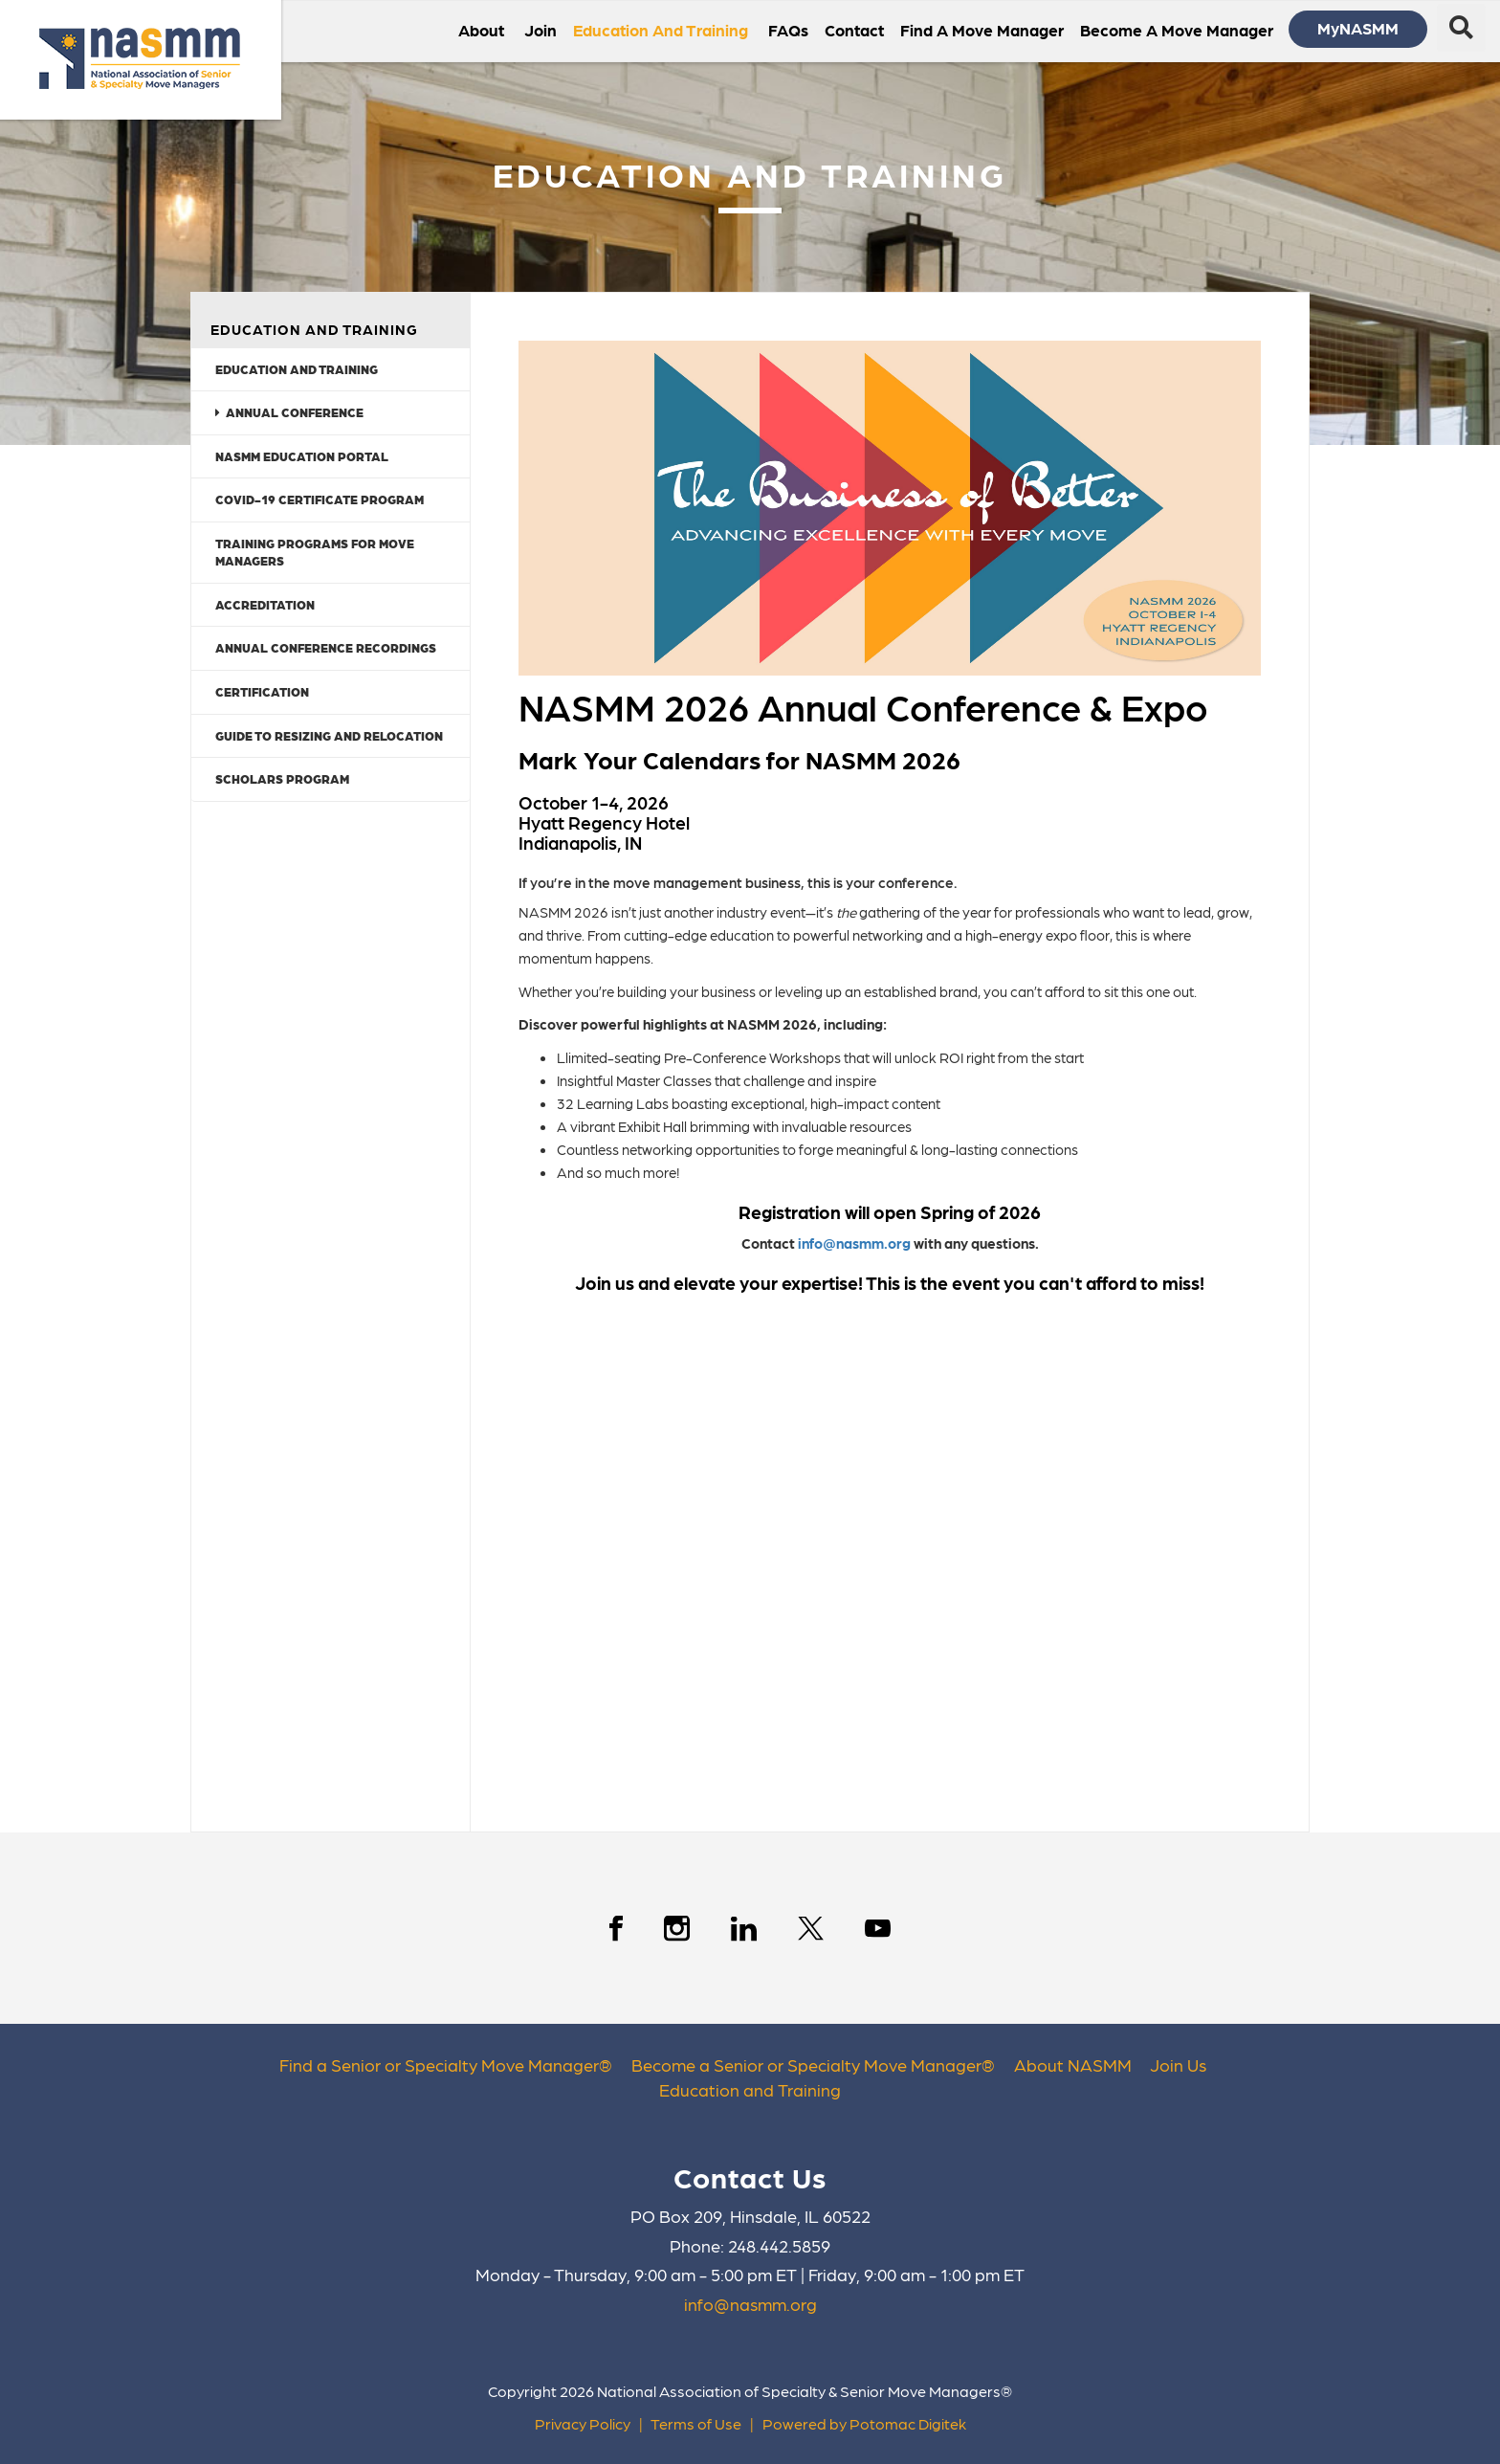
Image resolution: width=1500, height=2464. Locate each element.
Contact (854, 29)
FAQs (788, 29)
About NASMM (1073, 2064)
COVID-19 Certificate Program (319, 499)
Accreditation (265, 604)
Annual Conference (289, 412)
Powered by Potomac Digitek (864, 2423)
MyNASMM (1358, 27)
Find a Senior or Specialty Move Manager (439, 2064)
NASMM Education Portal (301, 456)
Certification (262, 691)
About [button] (483, 29)
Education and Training (296, 369)
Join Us (1178, 2064)
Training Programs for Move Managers (314, 552)
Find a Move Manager (982, 29)
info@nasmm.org (853, 1243)
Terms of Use (696, 2423)
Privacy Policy (582, 2423)
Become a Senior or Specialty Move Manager (806, 2064)
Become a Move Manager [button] (1178, 29)
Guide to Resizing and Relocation (329, 735)
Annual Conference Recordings (325, 647)
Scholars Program (282, 778)
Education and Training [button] (662, 29)
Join (540, 29)
